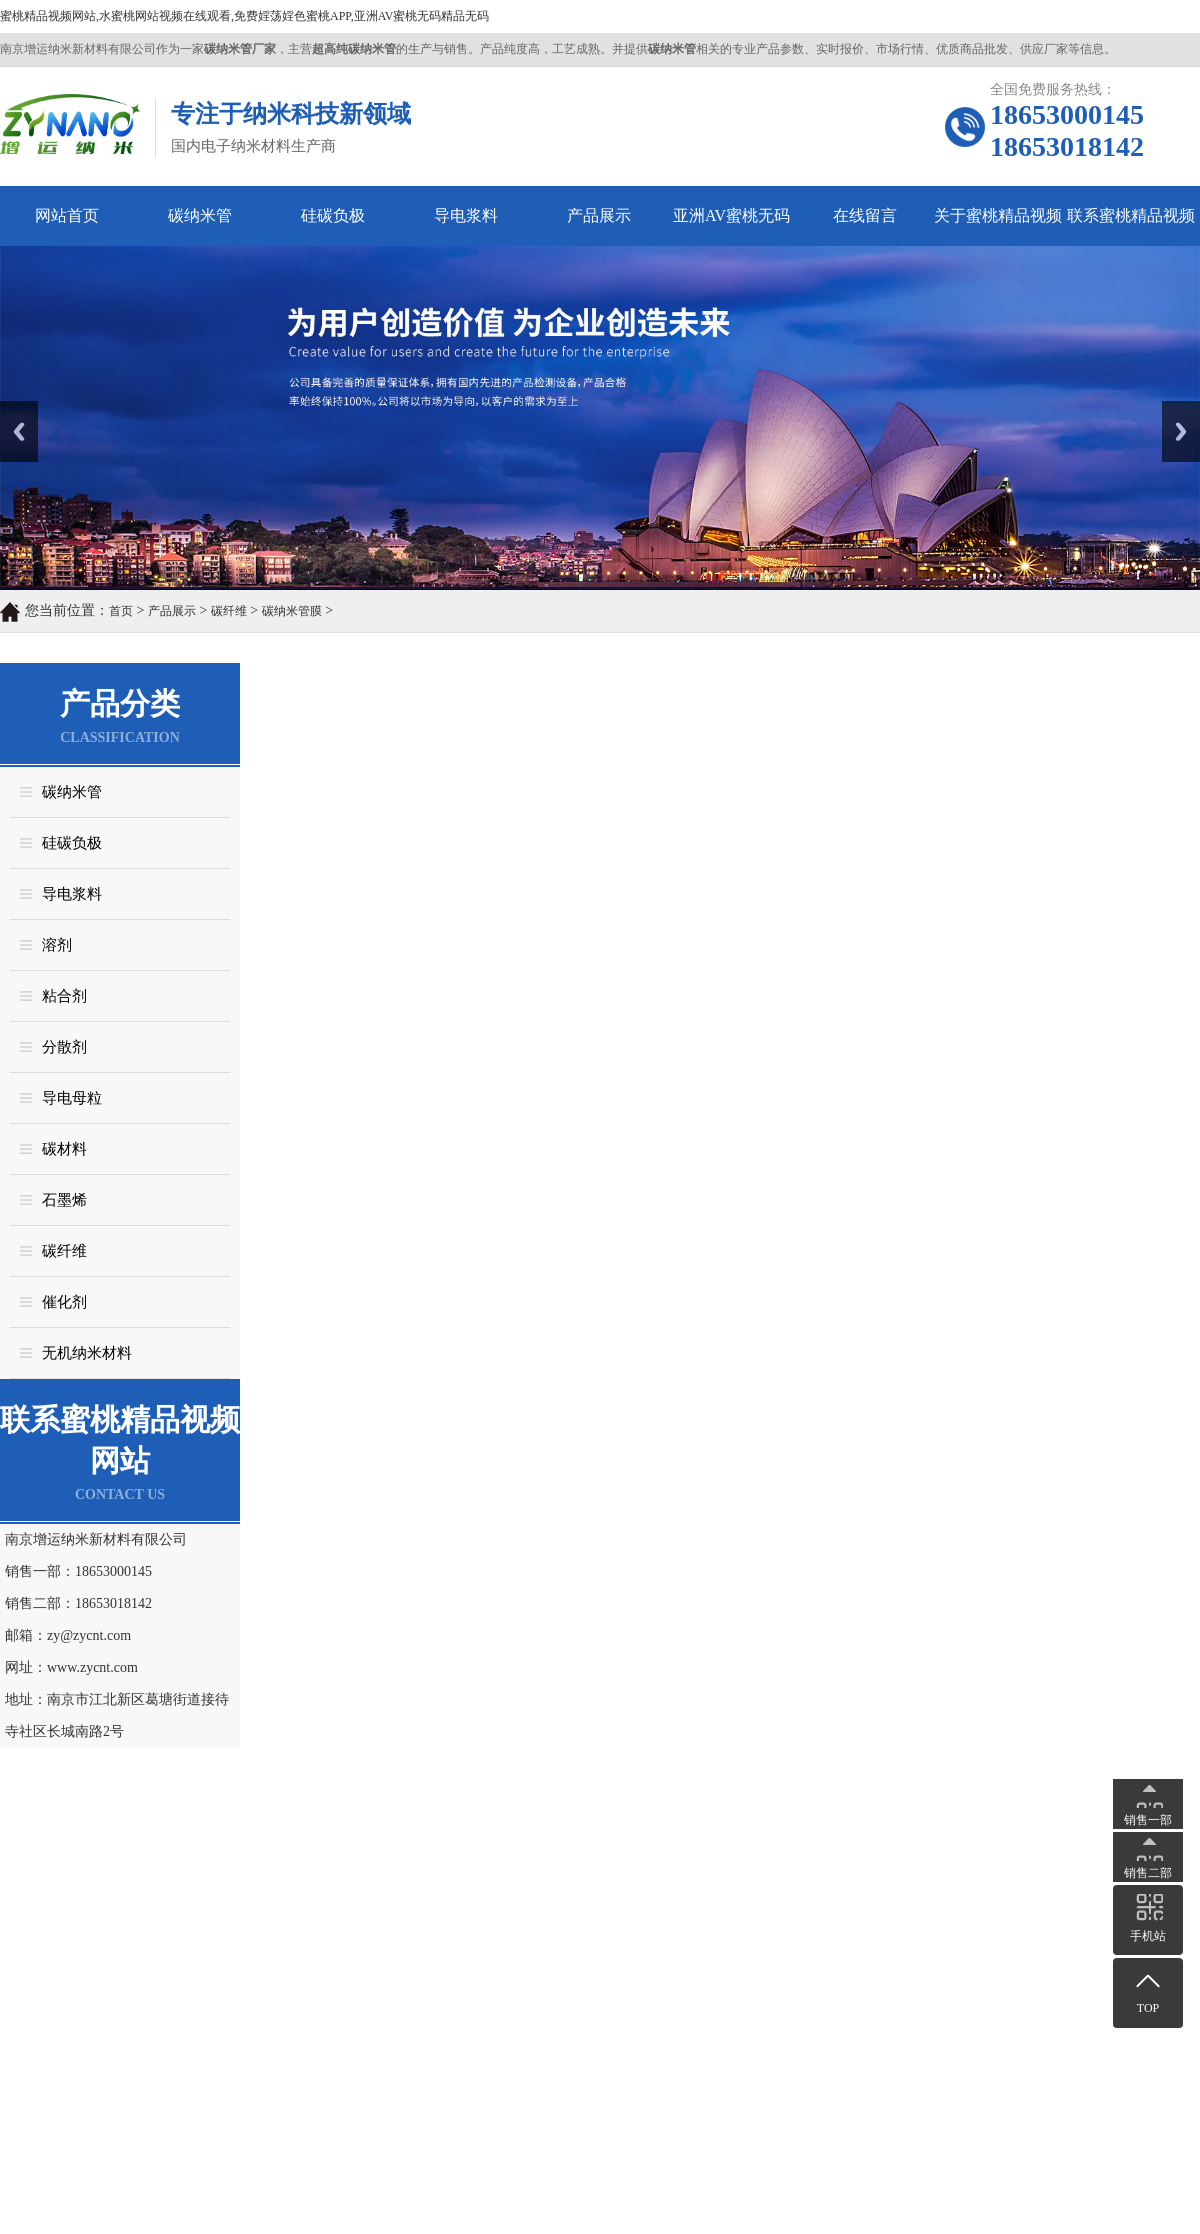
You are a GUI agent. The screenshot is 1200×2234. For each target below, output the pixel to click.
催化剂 (64, 1302)
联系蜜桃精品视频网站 (1131, 226)
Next (1173, 408)
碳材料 (64, 1149)
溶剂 (57, 945)
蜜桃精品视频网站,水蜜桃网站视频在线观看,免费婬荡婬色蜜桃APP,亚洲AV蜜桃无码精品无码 (244, 16)
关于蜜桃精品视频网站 (998, 226)
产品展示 (599, 215)
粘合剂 (64, 996)
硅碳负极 (333, 215)
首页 (121, 611)
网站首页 (67, 215)
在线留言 (865, 215)
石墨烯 (64, 1200)
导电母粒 (72, 1098)
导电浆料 (466, 215)
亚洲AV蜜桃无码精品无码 (731, 226)
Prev (11, 408)
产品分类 (120, 703)
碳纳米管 (200, 215)
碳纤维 (229, 611)
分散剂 (64, 1047)
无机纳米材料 (87, 1353)
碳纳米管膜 (292, 611)
